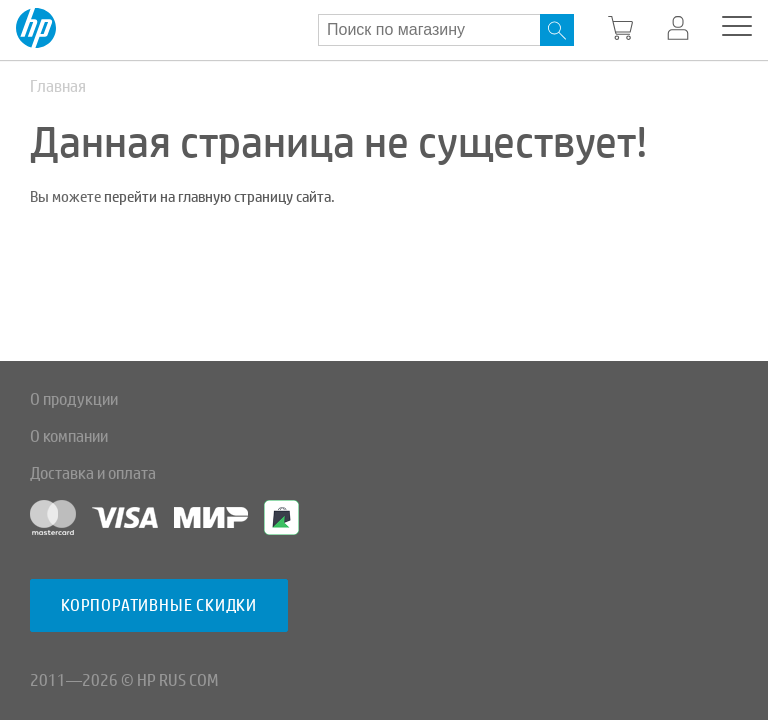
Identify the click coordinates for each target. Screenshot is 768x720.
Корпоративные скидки (159, 605)
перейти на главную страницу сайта (217, 197)
